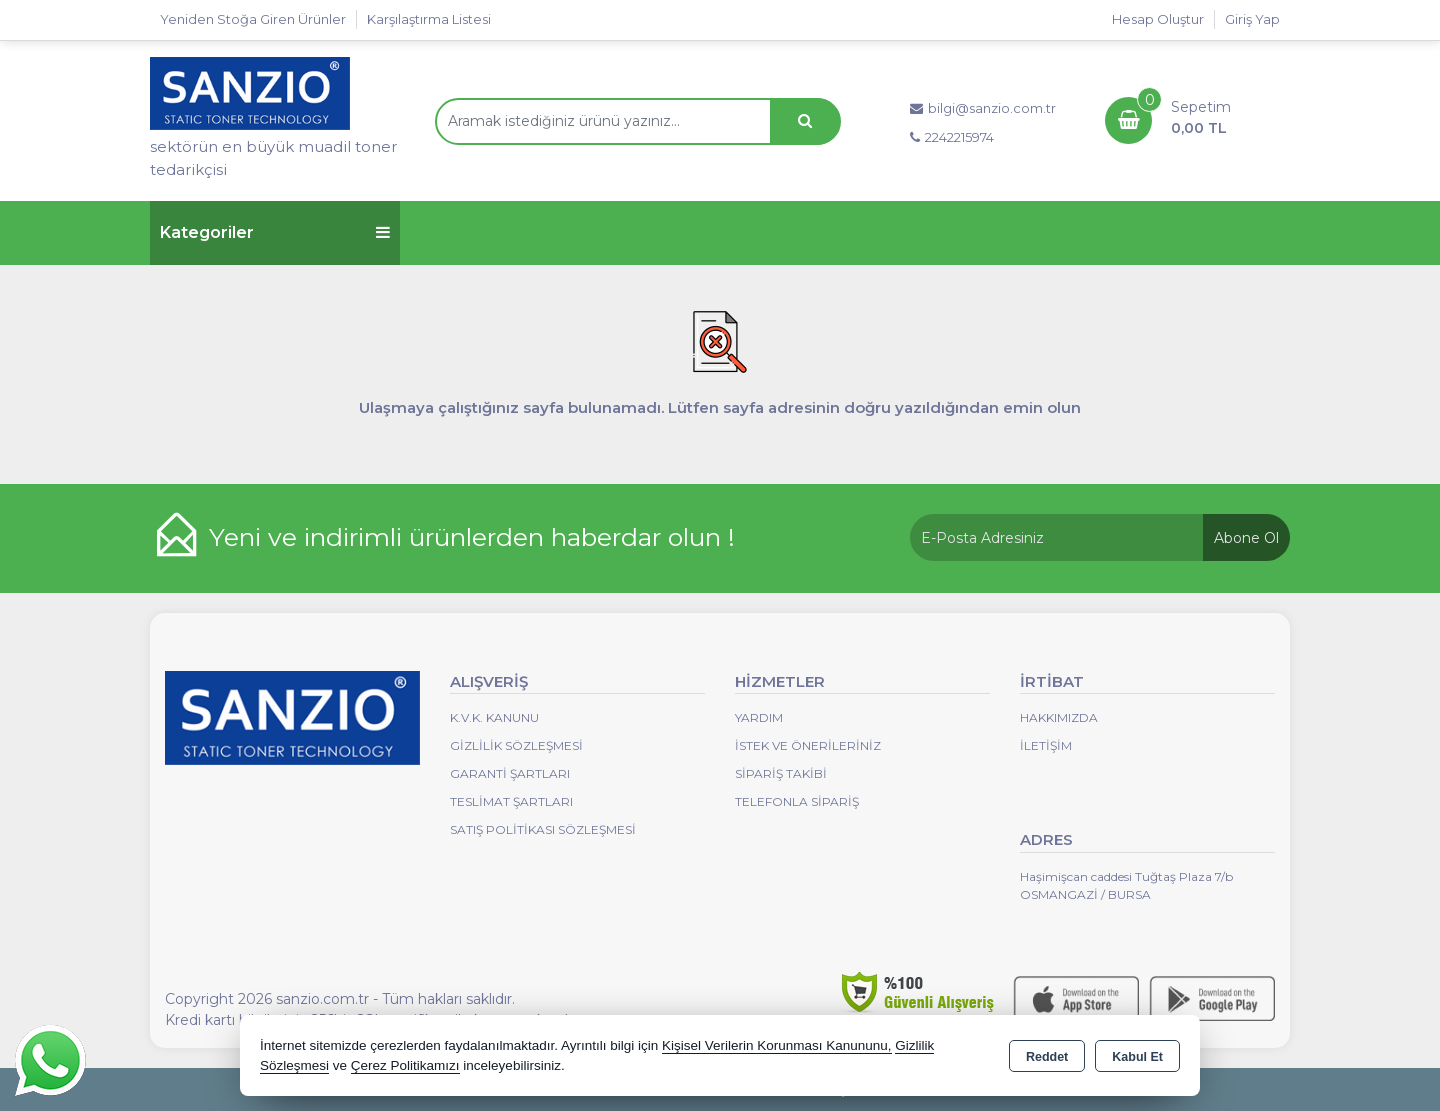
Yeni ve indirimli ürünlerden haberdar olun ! (472, 537)
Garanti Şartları (510, 773)
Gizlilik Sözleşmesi (516, 745)
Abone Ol (1246, 538)
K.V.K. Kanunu (494, 717)
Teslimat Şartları (511, 801)
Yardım (759, 717)
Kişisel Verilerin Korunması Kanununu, (777, 1045)
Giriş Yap (1252, 19)
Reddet (1047, 1057)
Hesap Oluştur (1158, 19)
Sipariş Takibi (781, 773)
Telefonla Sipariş (797, 801)
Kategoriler (275, 232)
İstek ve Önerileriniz (808, 745)
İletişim (1046, 745)
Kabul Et (1137, 1057)
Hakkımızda (1059, 717)
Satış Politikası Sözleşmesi (543, 829)
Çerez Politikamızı (405, 1065)
